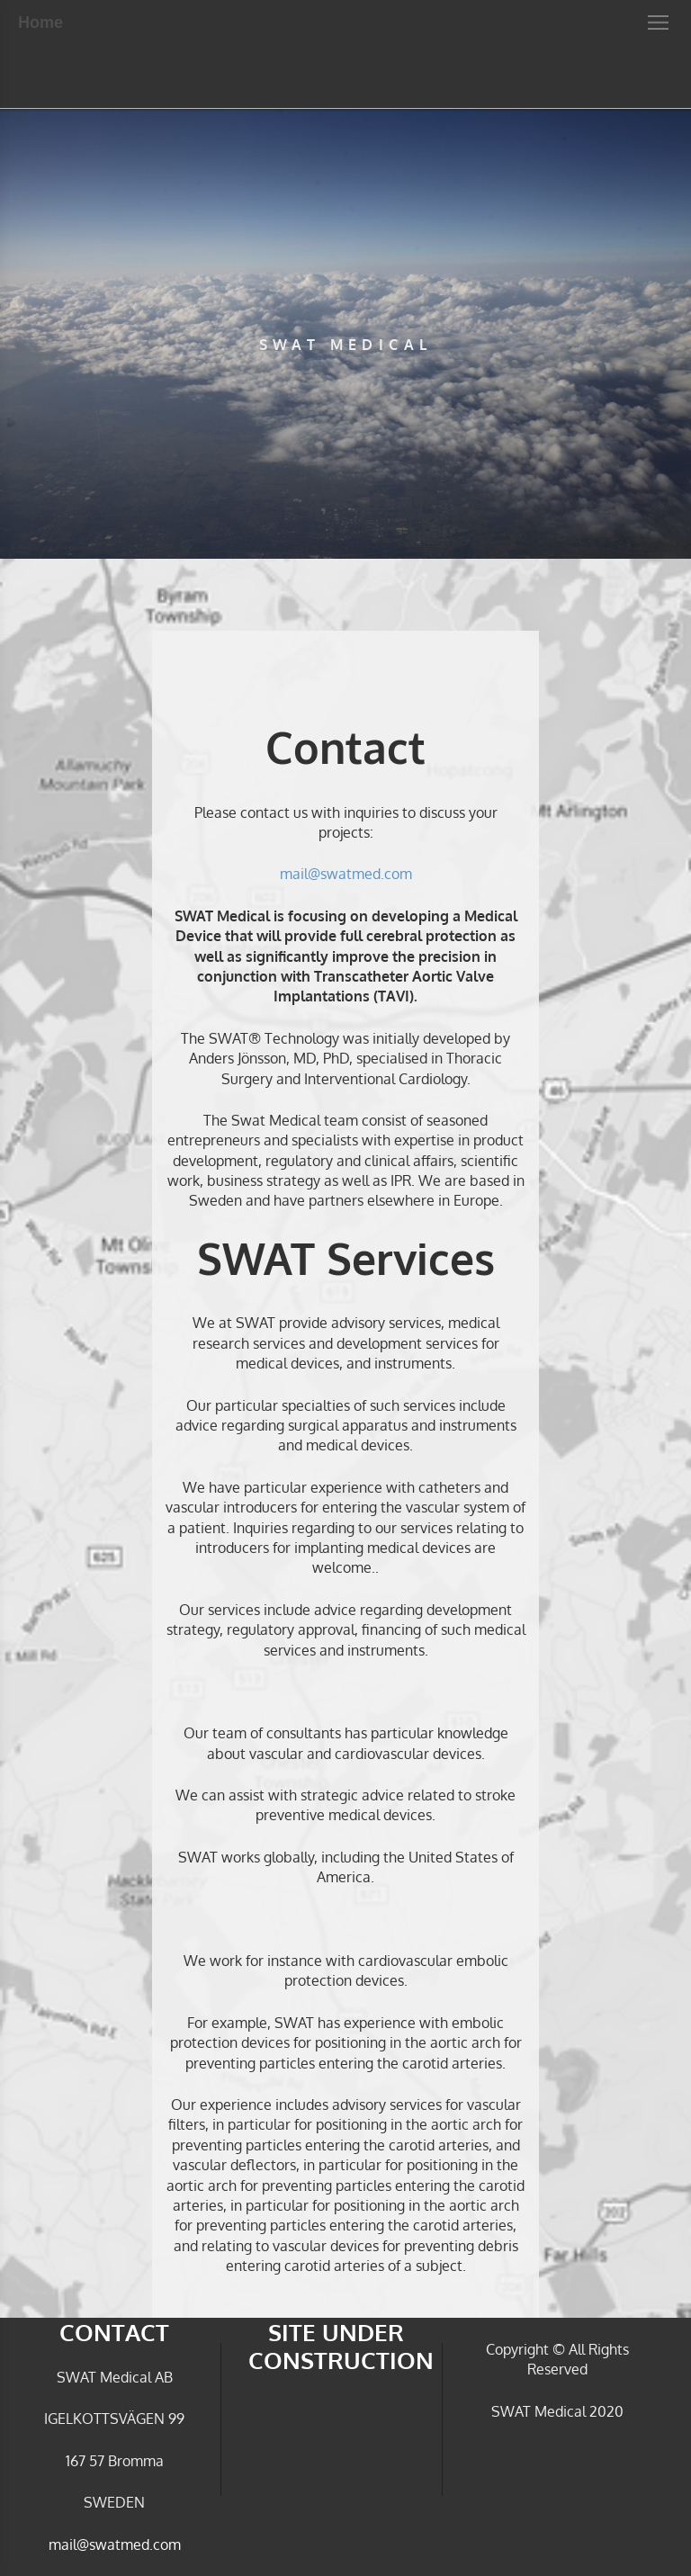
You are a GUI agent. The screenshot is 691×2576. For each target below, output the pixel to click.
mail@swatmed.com (346, 874)
